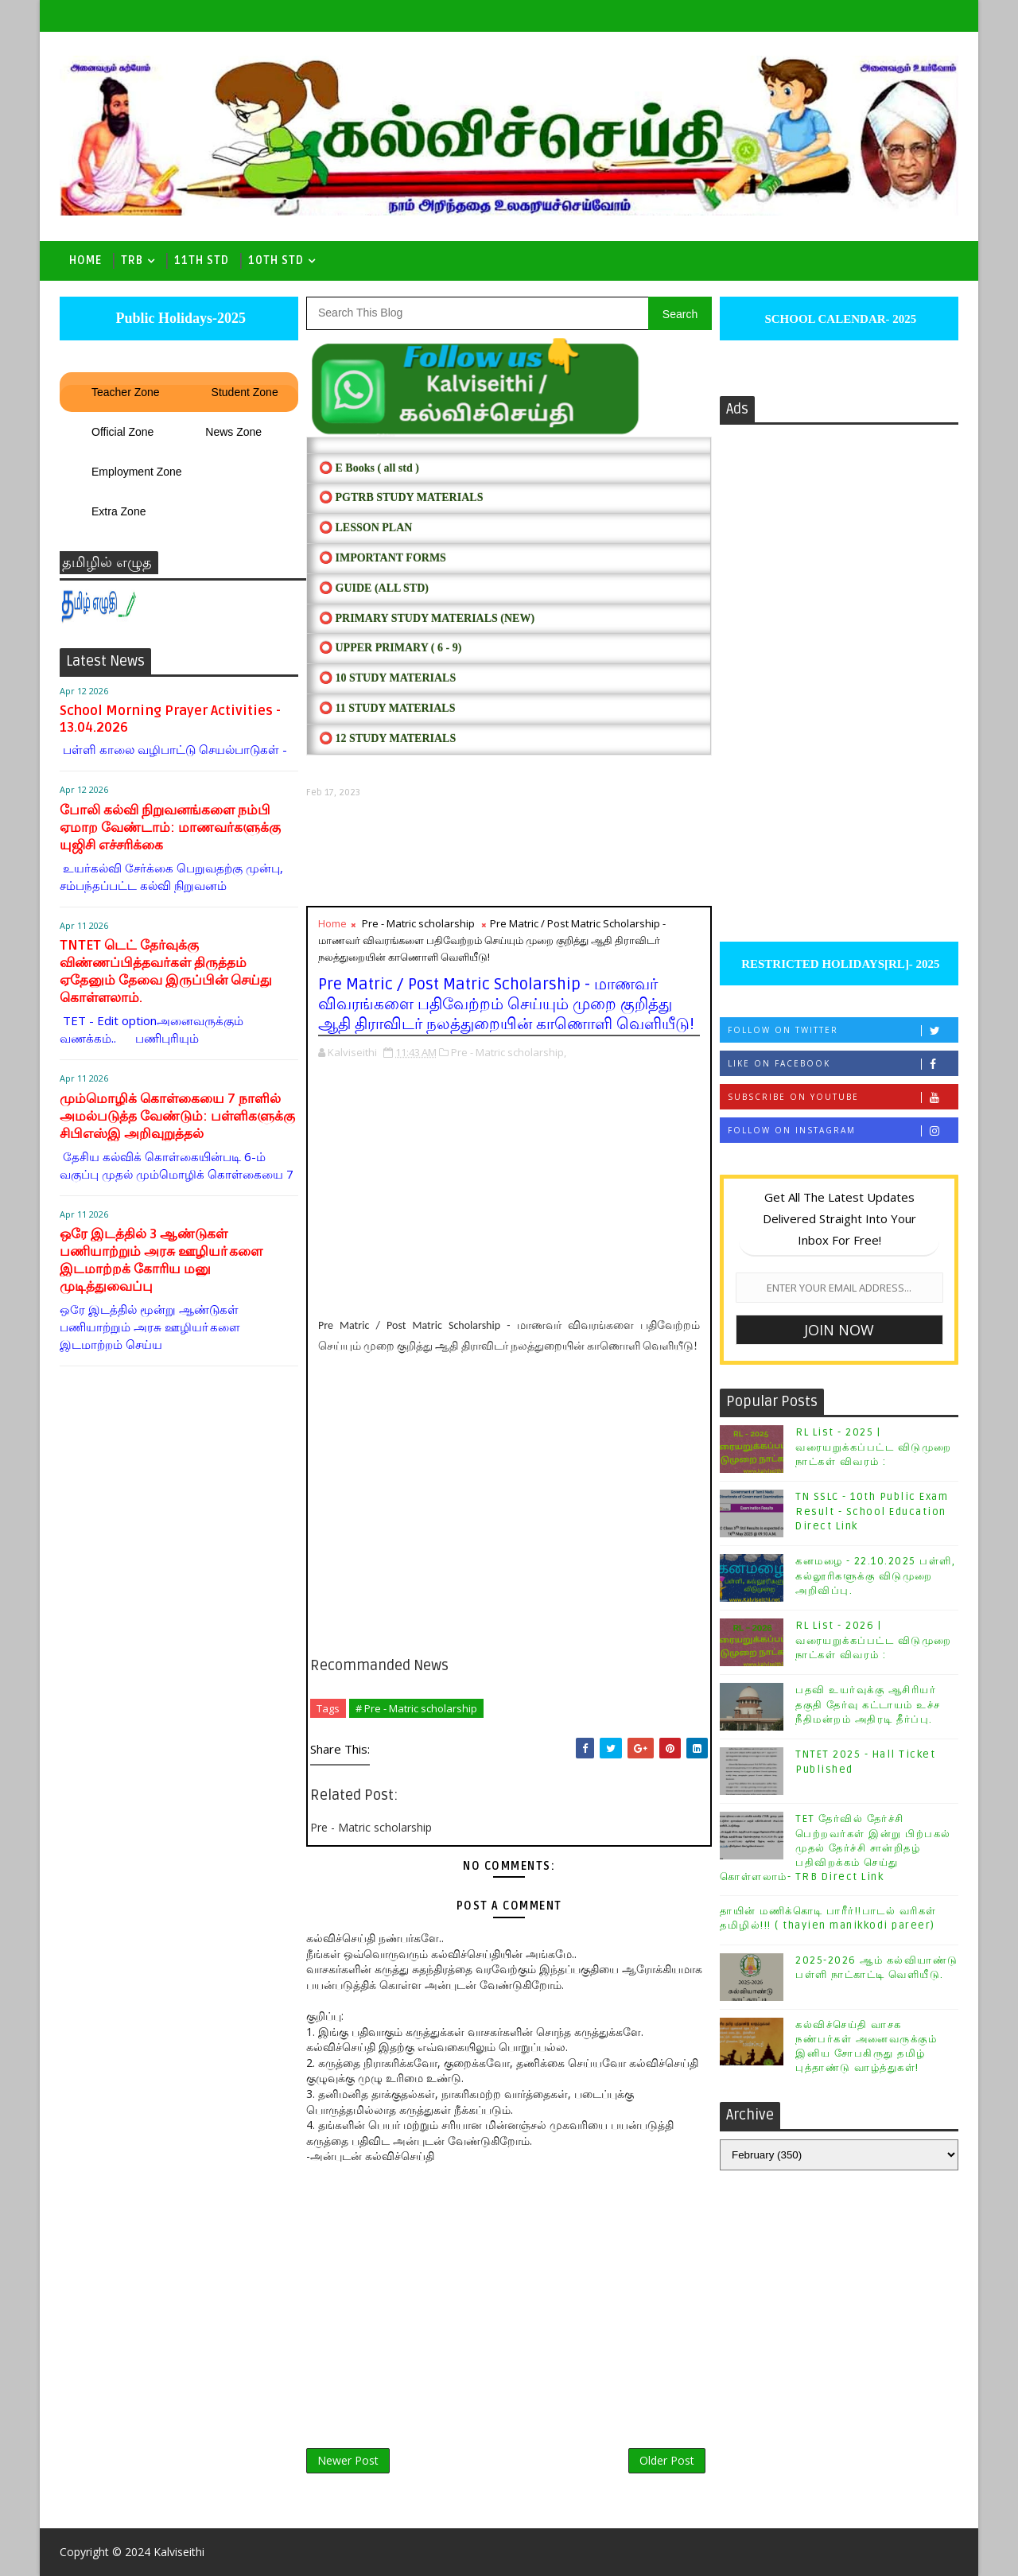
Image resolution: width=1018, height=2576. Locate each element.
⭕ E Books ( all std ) (369, 468)
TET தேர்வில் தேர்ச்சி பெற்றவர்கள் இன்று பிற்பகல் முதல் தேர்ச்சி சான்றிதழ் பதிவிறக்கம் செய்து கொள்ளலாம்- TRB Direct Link (835, 1848)
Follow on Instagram (843, 1130)
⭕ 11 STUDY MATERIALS (387, 708)
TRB (132, 260)
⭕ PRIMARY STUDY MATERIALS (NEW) (426, 618)
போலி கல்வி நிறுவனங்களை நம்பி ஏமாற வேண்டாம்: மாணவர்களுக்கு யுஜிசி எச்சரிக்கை (170, 827)
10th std (276, 260)
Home (85, 260)
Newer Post (348, 2460)
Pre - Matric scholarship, (508, 1052)
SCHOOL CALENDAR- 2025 (839, 319)
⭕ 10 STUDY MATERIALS (387, 678)
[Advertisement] (509, 852)
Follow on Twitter (843, 1030)
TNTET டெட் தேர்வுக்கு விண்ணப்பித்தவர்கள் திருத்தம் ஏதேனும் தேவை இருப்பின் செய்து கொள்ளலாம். (166, 971)
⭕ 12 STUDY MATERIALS (387, 738)
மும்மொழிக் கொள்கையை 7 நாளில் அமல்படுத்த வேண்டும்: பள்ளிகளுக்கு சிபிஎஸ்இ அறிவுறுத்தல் (177, 1116)
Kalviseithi (178, 2551)
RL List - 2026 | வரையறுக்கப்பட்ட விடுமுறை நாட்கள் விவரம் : (873, 1640)
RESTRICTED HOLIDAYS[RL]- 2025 (838, 964)
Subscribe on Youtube (843, 1097)
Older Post (666, 2460)
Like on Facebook (843, 1064)
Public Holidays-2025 (179, 318)
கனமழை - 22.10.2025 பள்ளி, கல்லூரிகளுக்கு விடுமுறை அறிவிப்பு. (875, 1575)
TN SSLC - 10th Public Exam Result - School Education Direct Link (871, 1511)
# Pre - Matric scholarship (416, 1708)
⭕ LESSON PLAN (365, 528)
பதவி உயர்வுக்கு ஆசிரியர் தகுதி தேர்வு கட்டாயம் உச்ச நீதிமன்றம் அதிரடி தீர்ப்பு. (868, 1704)
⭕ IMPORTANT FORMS (382, 558)
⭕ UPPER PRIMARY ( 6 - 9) (390, 648)
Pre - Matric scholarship (418, 923)
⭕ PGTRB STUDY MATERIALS (401, 497)
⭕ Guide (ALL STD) (374, 588)
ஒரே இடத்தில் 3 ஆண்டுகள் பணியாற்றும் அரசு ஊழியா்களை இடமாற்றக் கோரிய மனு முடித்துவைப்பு (161, 1260)
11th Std (201, 260)
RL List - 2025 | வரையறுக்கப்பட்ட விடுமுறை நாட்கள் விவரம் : (873, 1446)
